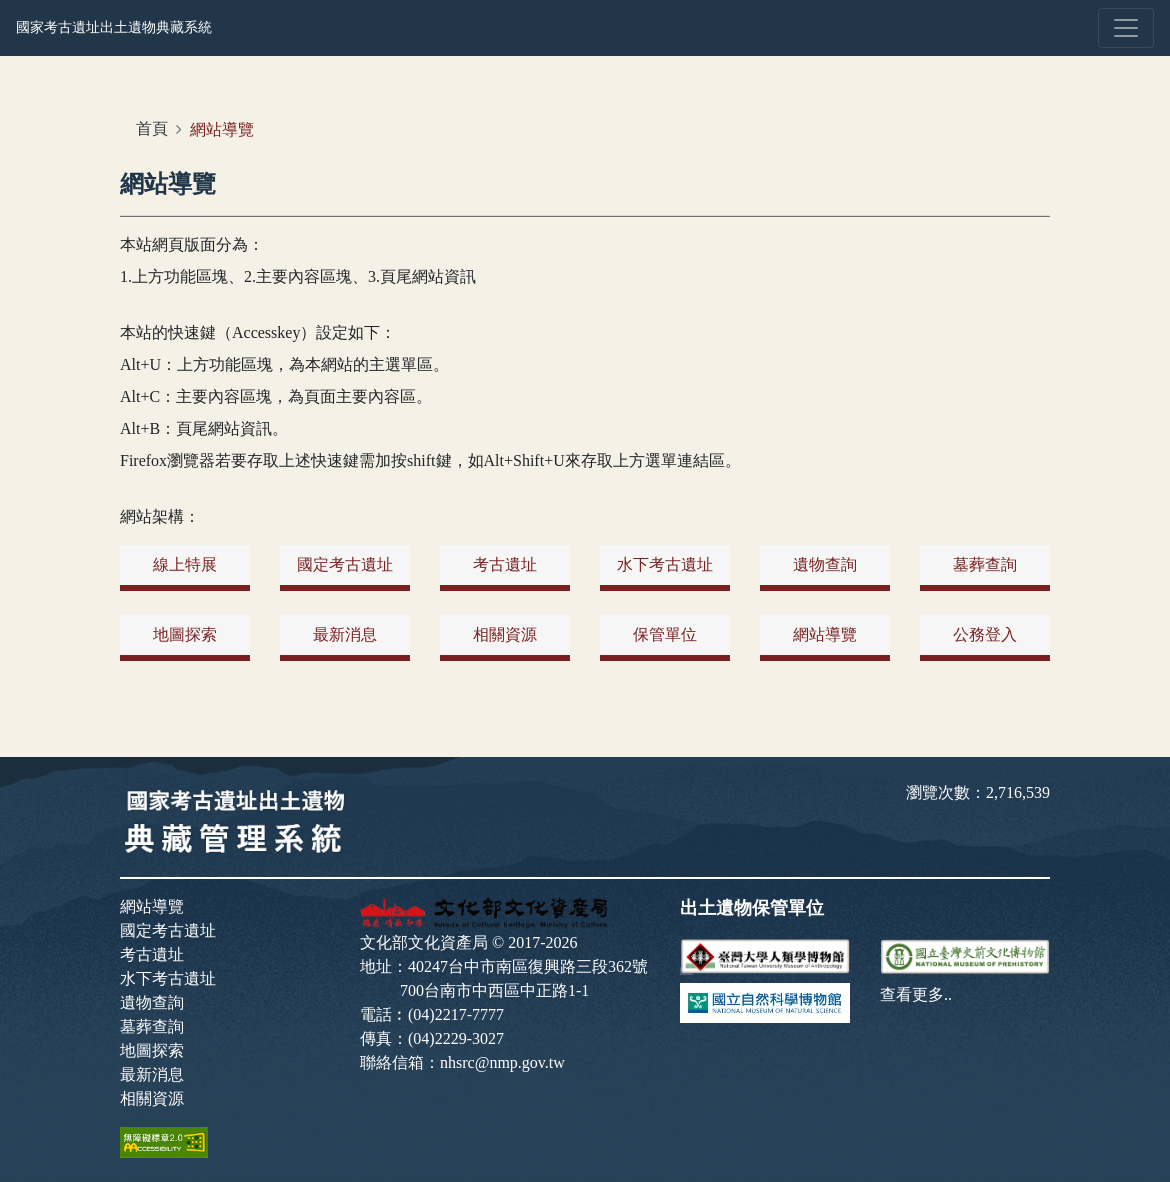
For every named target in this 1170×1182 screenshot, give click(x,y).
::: (136, 117)
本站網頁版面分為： (192, 244)
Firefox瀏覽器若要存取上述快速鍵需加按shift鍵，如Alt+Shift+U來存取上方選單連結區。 (430, 460)
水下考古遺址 (665, 564)
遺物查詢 (825, 564)
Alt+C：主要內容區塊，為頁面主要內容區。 (276, 396)
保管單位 (665, 634)
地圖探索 (185, 634)
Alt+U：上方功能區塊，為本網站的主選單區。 (284, 364)
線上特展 (185, 564)
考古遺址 (505, 564)
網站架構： (160, 516)
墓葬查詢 (985, 564)
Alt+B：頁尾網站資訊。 (204, 428)
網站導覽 (825, 634)
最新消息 (345, 634)
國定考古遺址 (345, 564)
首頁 (152, 128)
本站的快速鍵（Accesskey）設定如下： (258, 332)
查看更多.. (916, 994)
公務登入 (985, 634)
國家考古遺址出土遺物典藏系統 (114, 27)
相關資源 (505, 634)
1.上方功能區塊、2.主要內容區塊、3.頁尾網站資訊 (298, 276)
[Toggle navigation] (1126, 28)
